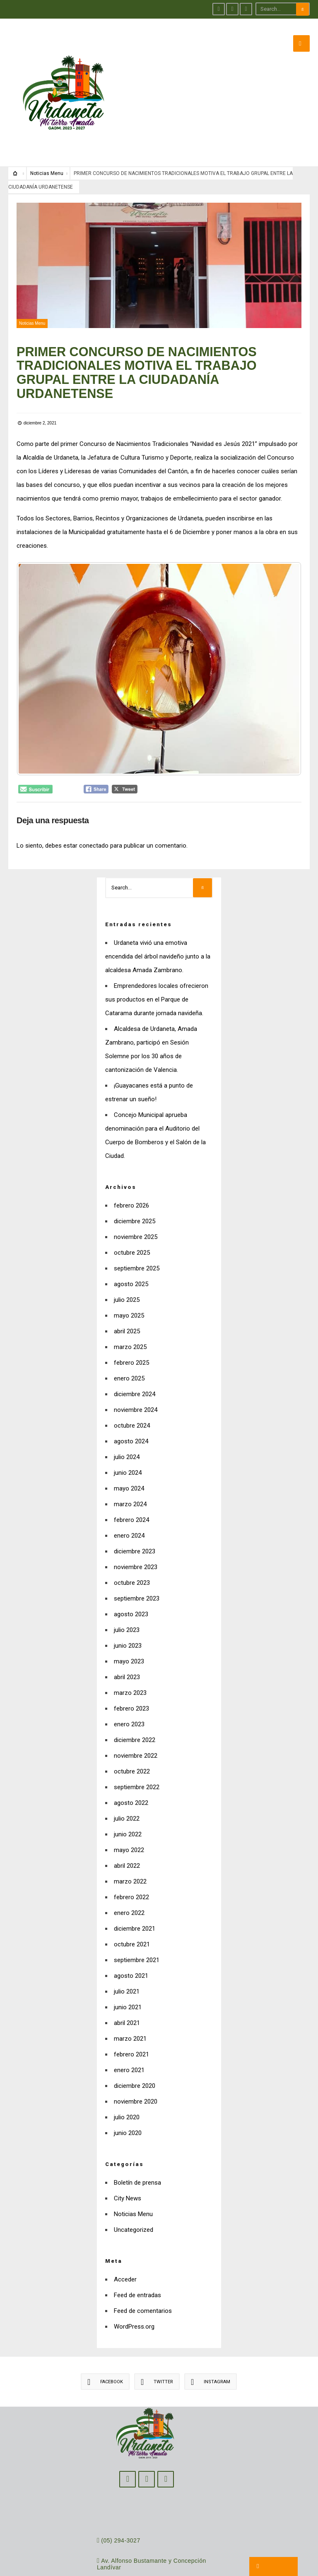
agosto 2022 (131, 1775)
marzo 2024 (130, 1476)
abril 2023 (127, 1649)
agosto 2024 (131, 1413)
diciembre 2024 (134, 1366)
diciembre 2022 (134, 1712)
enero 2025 (129, 1350)
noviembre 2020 (135, 2074)
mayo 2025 (129, 1288)
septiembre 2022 (136, 1759)
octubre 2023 (132, 1555)
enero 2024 (129, 1508)
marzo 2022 (130, 1853)
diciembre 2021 (134, 1901)
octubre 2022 (132, 1743)
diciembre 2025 (134, 1193)
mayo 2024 (129, 1460)
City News (127, 2170)
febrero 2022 (131, 1869)
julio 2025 (127, 1272)
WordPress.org (134, 2299)
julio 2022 (127, 1791)
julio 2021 (127, 1963)
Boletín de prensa (137, 2155)
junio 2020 (128, 2105)
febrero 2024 (131, 1492)
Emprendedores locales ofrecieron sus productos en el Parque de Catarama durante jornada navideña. (156, 971)
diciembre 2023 (134, 1523)
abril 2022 (127, 1838)
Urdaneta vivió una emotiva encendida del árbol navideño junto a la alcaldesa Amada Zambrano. (157, 928)
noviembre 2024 (135, 1382)
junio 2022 (128, 1806)
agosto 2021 (131, 1948)
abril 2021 (127, 1995)
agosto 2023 (131, 1586)
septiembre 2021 (136, 1932)
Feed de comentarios (143, 2283)
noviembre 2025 (135, 1209)
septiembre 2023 (136, 1570)
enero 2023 (129, 1696)
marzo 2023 (130, 1665)
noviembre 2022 (135, 1728)
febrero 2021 (131, 2026)
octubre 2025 (132, 1225)
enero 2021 (129, 2042)
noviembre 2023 (135, 1539)
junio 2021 (128, 1979)
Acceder (125, 2251)
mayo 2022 (129, 1822)
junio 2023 (128, 1618)
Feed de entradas (137, 2267)
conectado (93, 818)
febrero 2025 (131, 1335)
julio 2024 (127, 1429)
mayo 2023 (129, 1633)
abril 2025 (127, 1303)
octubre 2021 (132, 1916)
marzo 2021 (130, 2011)
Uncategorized (133, 2202)
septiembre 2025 (136, 1240)
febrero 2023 (131, 1681)
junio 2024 (128, 1445)
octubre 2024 (132, 1398)
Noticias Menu (46, 146)
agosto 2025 (131, 1256)
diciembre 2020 (134, 2058)
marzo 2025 (130, 1319)
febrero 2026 (131, 1177)
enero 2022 (129, 1885)
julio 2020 (127, 2089)
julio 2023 (127, 1602)
